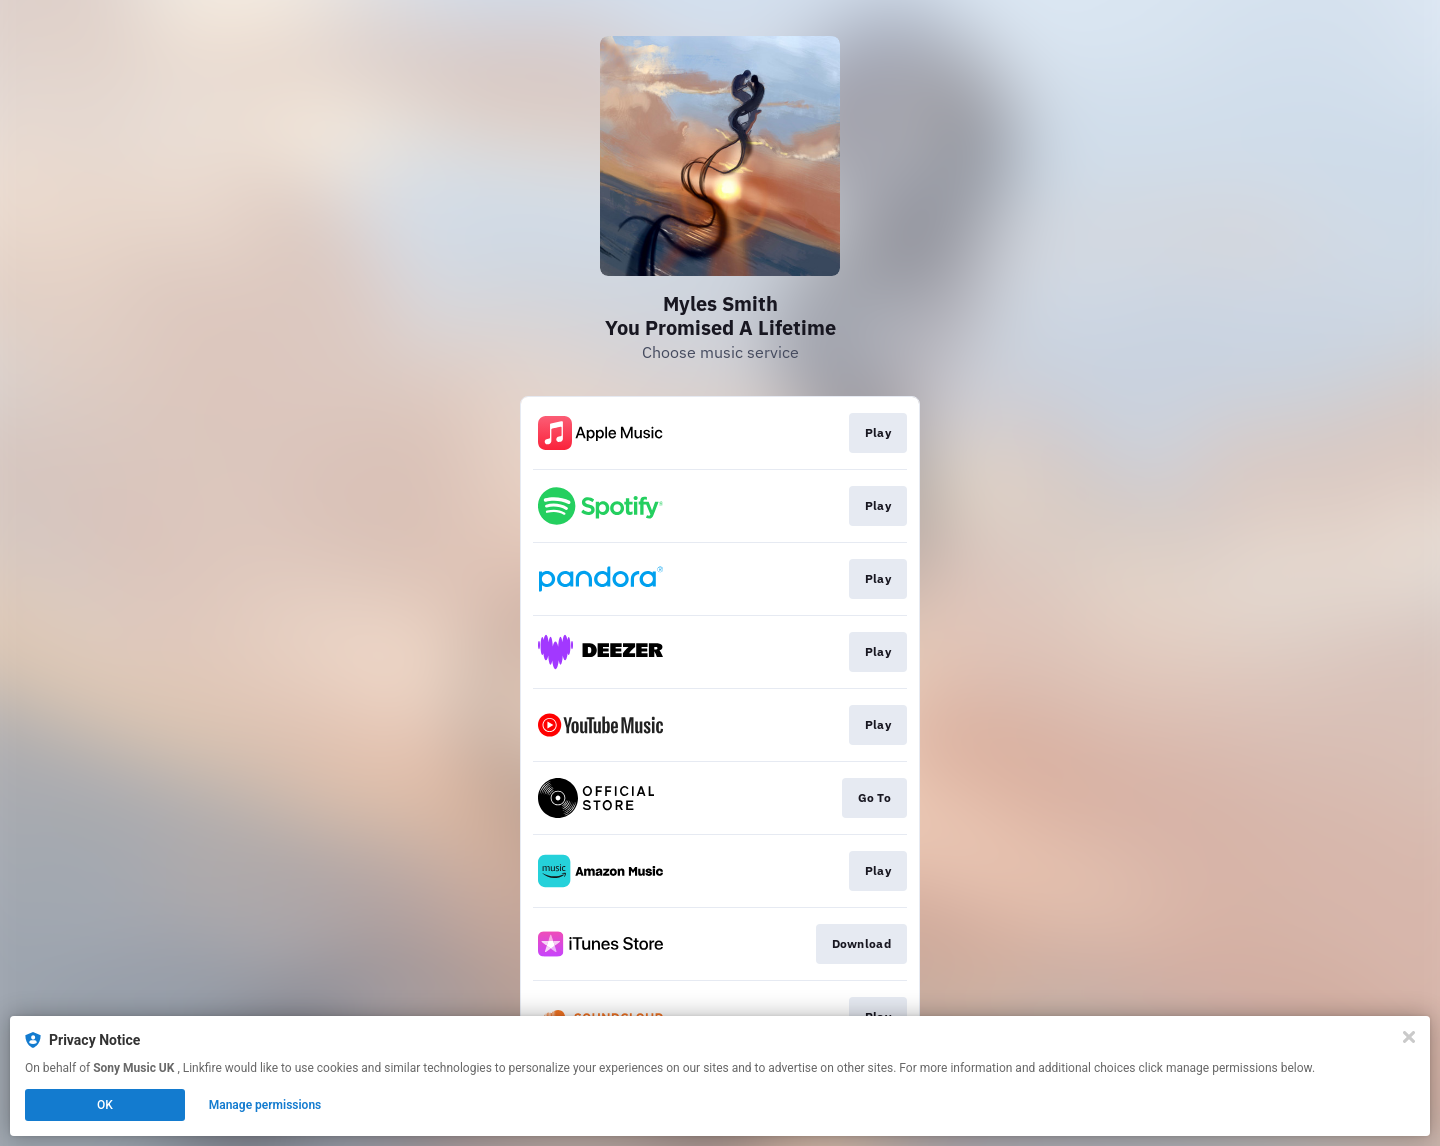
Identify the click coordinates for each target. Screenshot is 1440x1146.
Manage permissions (265, 1105)
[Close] (1409, 1037)
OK (105, 1105)
